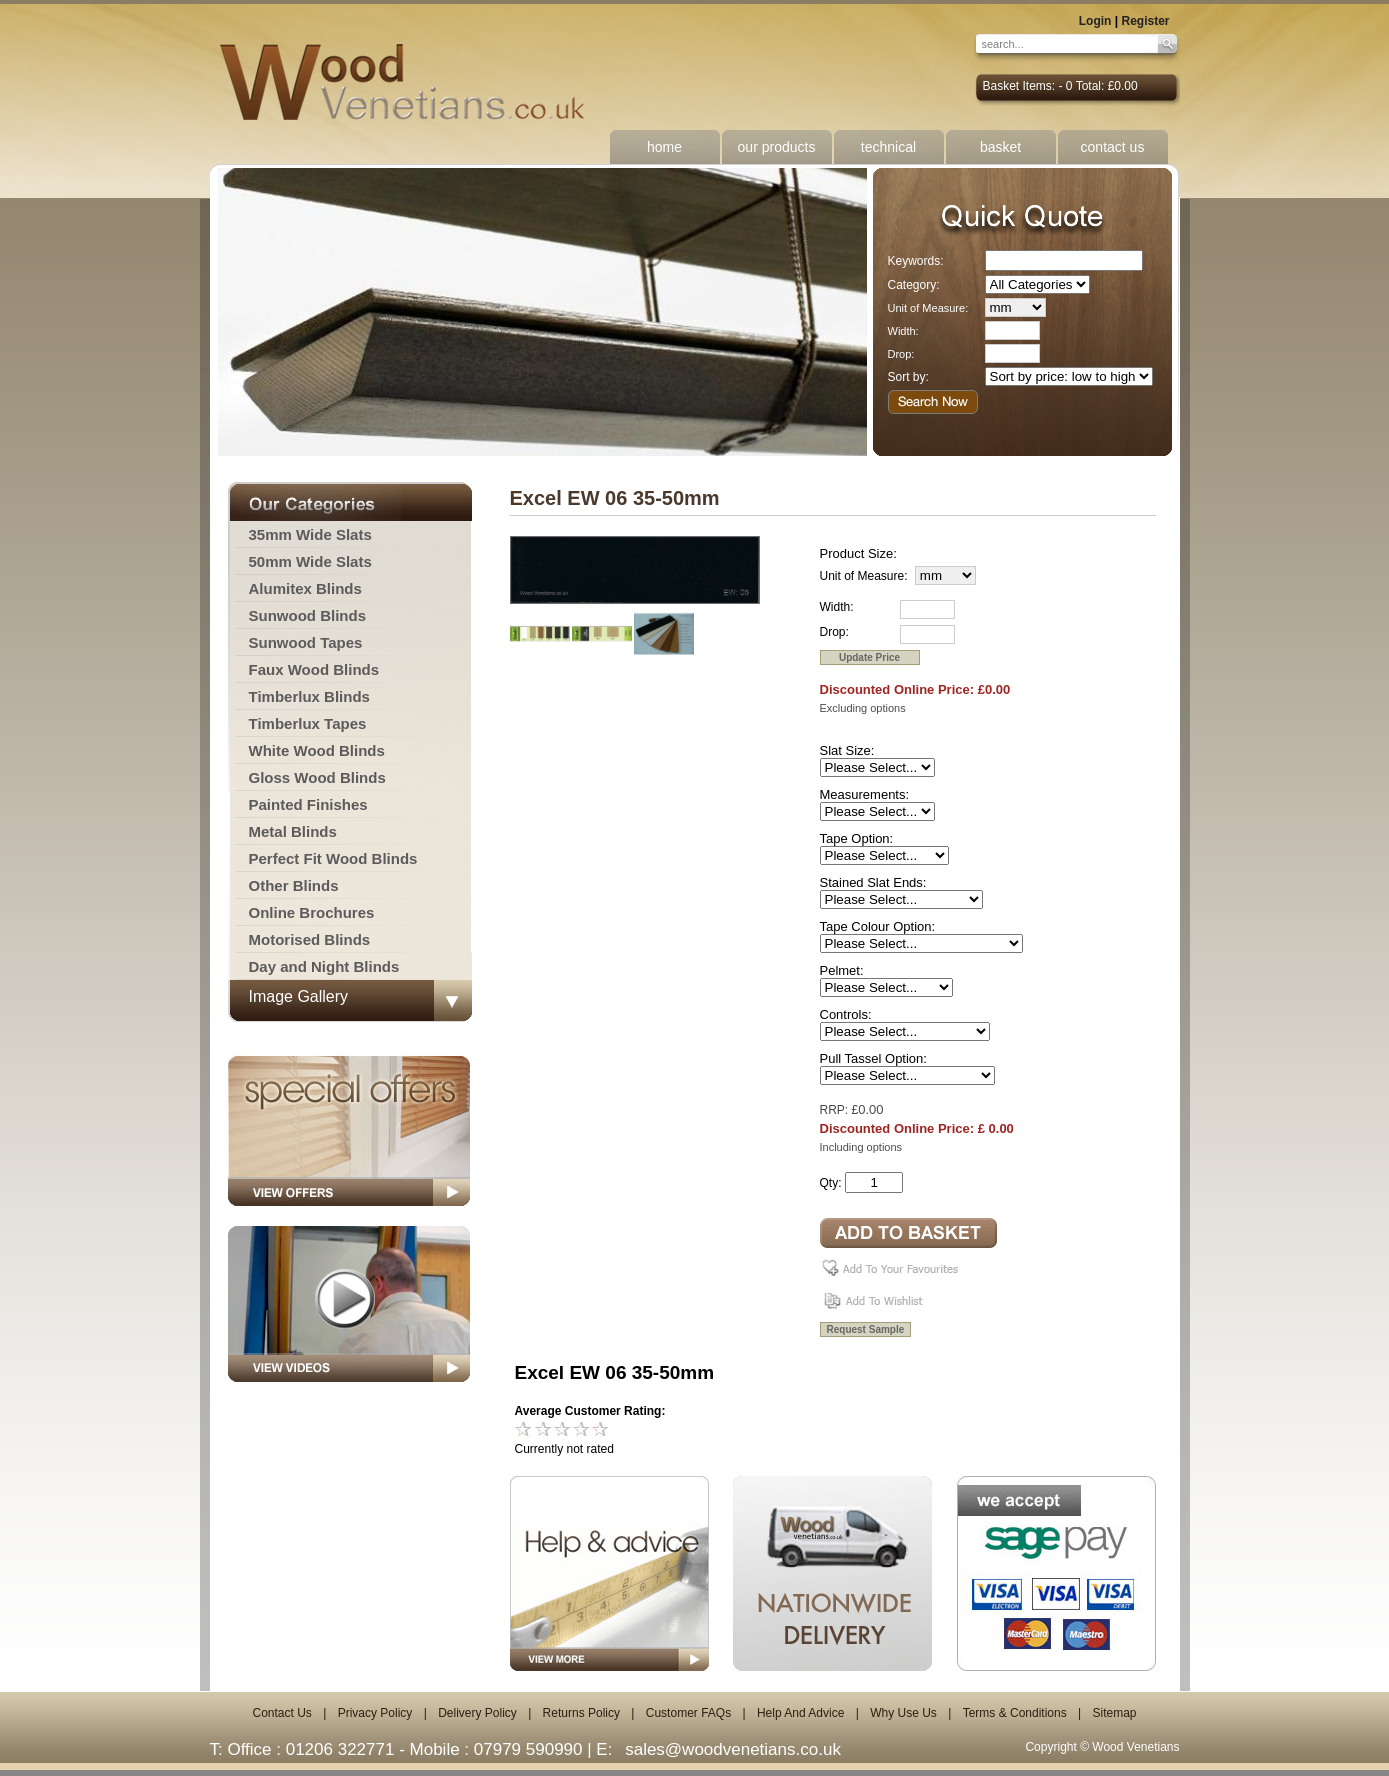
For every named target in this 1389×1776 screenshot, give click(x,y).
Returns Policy (581, 1713)
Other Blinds (294, 885)
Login (1095, 21)
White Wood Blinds (317, 750)
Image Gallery (299, 996)
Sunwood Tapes (306, 642)
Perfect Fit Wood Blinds (333, 858)
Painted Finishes (308, 804)
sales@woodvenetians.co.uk (733, 1749)
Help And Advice (800, 1713)
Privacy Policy (375, 1713)
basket (1000, 147)
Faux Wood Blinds (314, 669)
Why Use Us (903, 1713)
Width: (903, 331)
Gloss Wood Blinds (317, 777)
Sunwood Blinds (308, 615)
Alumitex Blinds (305, 588)
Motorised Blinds (310, 939)
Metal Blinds (293, 831)
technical (888, 147)
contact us (1113, 147)
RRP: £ (839, 1110)
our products (777, 147)
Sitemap (1114, 1713)
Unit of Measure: (928, 308)
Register (1145, 21)
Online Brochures (312, 912)
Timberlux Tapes (308, 723)
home (664, 147)
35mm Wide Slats (310, 534)
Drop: (901, 354)
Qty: (831, 1183)
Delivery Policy (477, 1713)
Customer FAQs (688, 1713)
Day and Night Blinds (324, 966)
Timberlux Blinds (309, 696)
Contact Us (281, 1713)
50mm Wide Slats (310, 561)
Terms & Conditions (1015, 1713)
